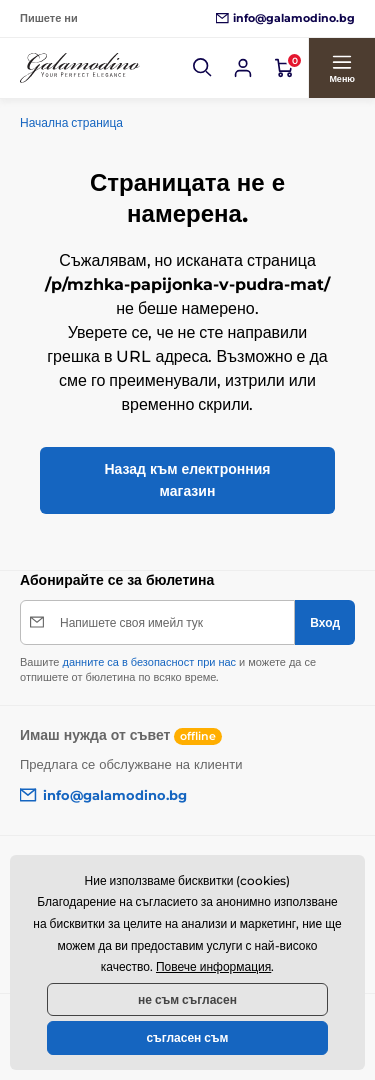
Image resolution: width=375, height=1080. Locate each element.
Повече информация (213, 966)
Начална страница (71, 122)
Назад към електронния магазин (187, 480)
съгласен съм (188, 1037)
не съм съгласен (187, 999)
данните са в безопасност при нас (149, 662)
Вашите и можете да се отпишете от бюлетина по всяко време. (168, 669)
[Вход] (243, 68)
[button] (203, 68)
